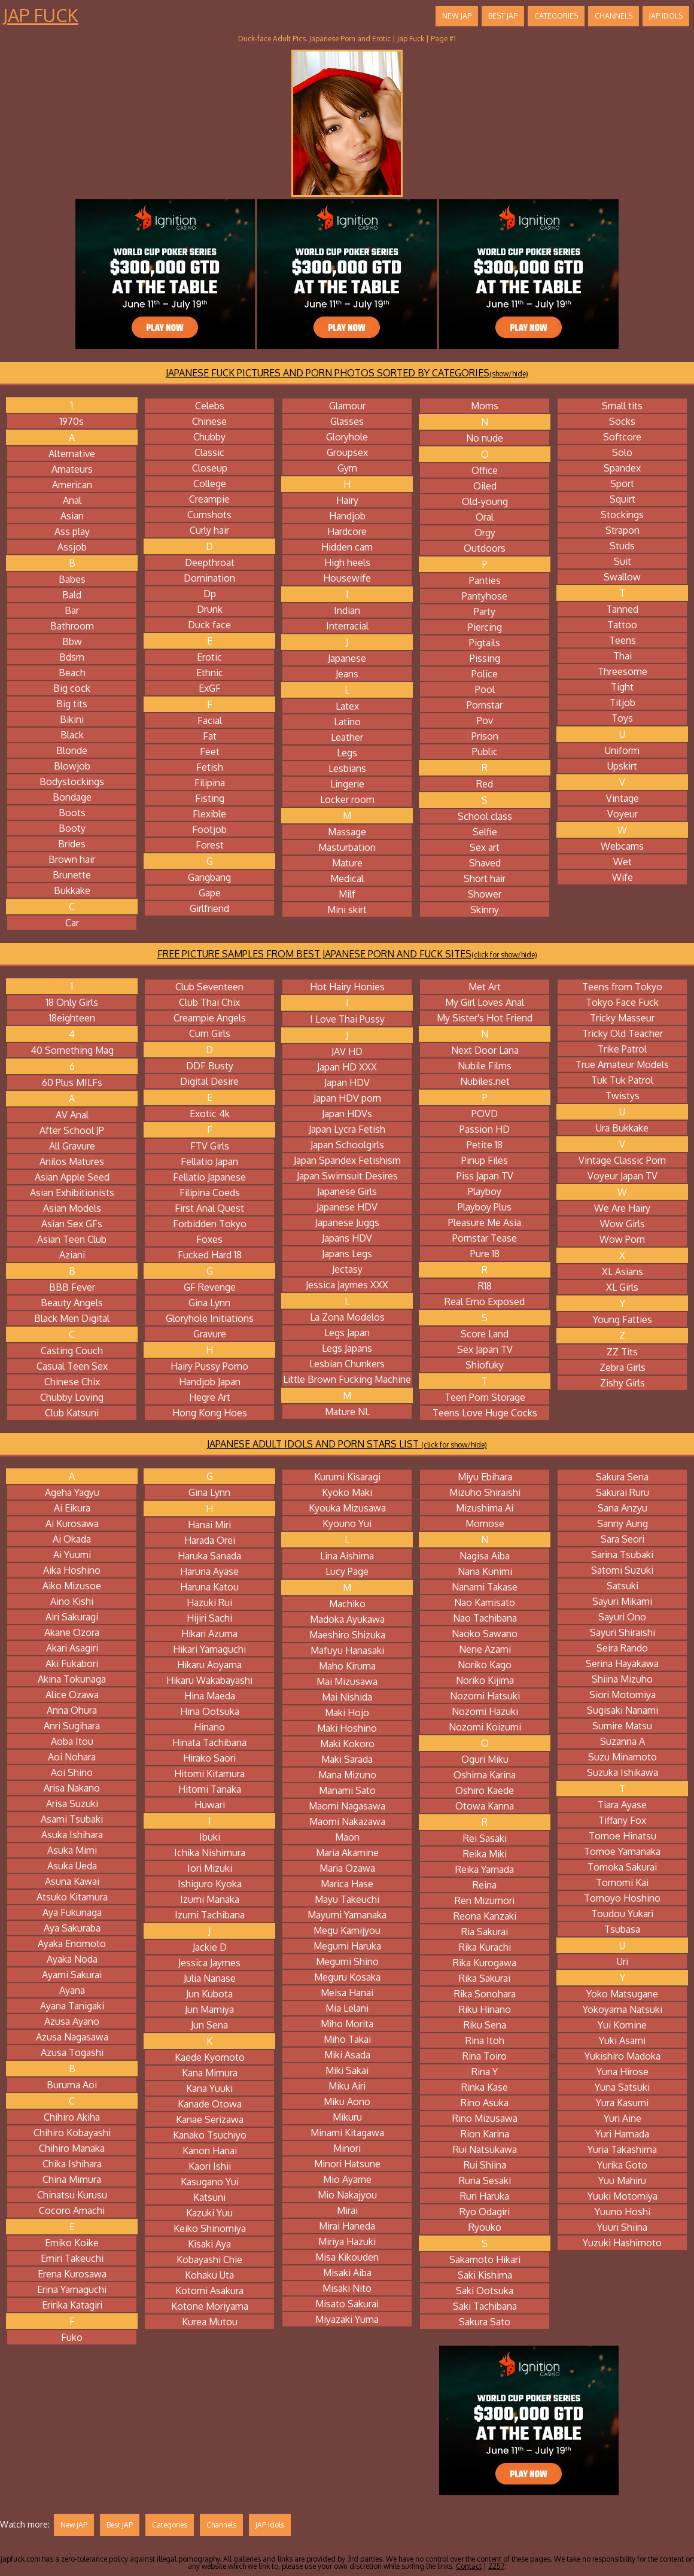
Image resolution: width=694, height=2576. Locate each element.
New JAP (456, 15)
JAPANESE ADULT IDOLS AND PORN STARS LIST (347, 1444)
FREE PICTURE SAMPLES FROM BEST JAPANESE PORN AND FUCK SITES (347, 954)
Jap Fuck (40, 15)
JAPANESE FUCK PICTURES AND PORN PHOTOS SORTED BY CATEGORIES (347, 373)
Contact (469, 2566)
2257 (496, 2566)
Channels (613, 15)
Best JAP (503, 15)
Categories (556, 15)
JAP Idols (666, 15)
